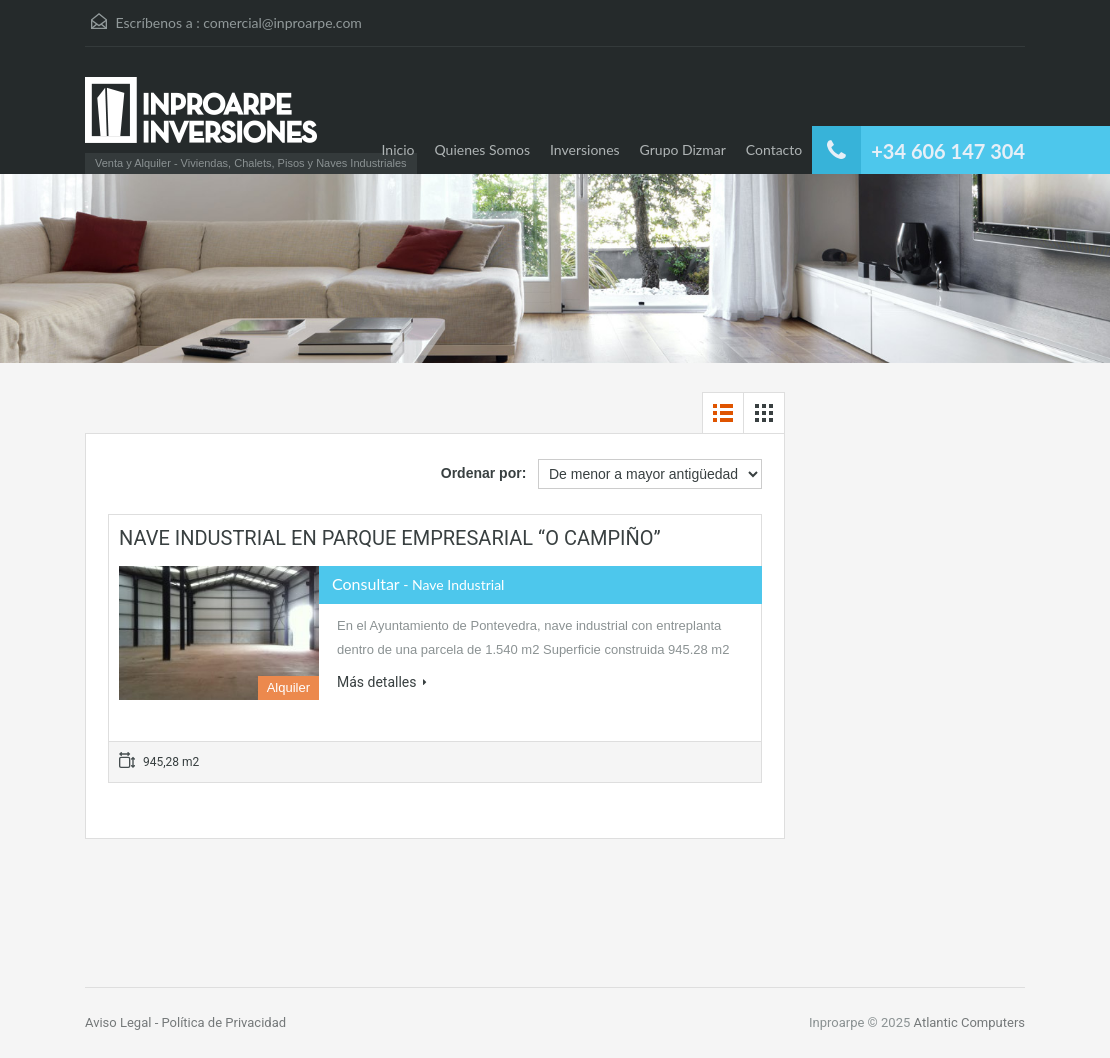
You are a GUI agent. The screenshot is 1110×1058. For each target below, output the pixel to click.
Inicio (398, 149)
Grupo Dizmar (683, 149)
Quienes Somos (483, 149)
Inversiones (585, 149)
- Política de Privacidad (220, 1022)
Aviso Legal (120, 1022)
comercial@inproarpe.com (282, 22)
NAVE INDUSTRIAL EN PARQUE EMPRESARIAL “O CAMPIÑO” (390, 538)
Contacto (774, 149)
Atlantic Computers (969, 1022)
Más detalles (382, 682)
